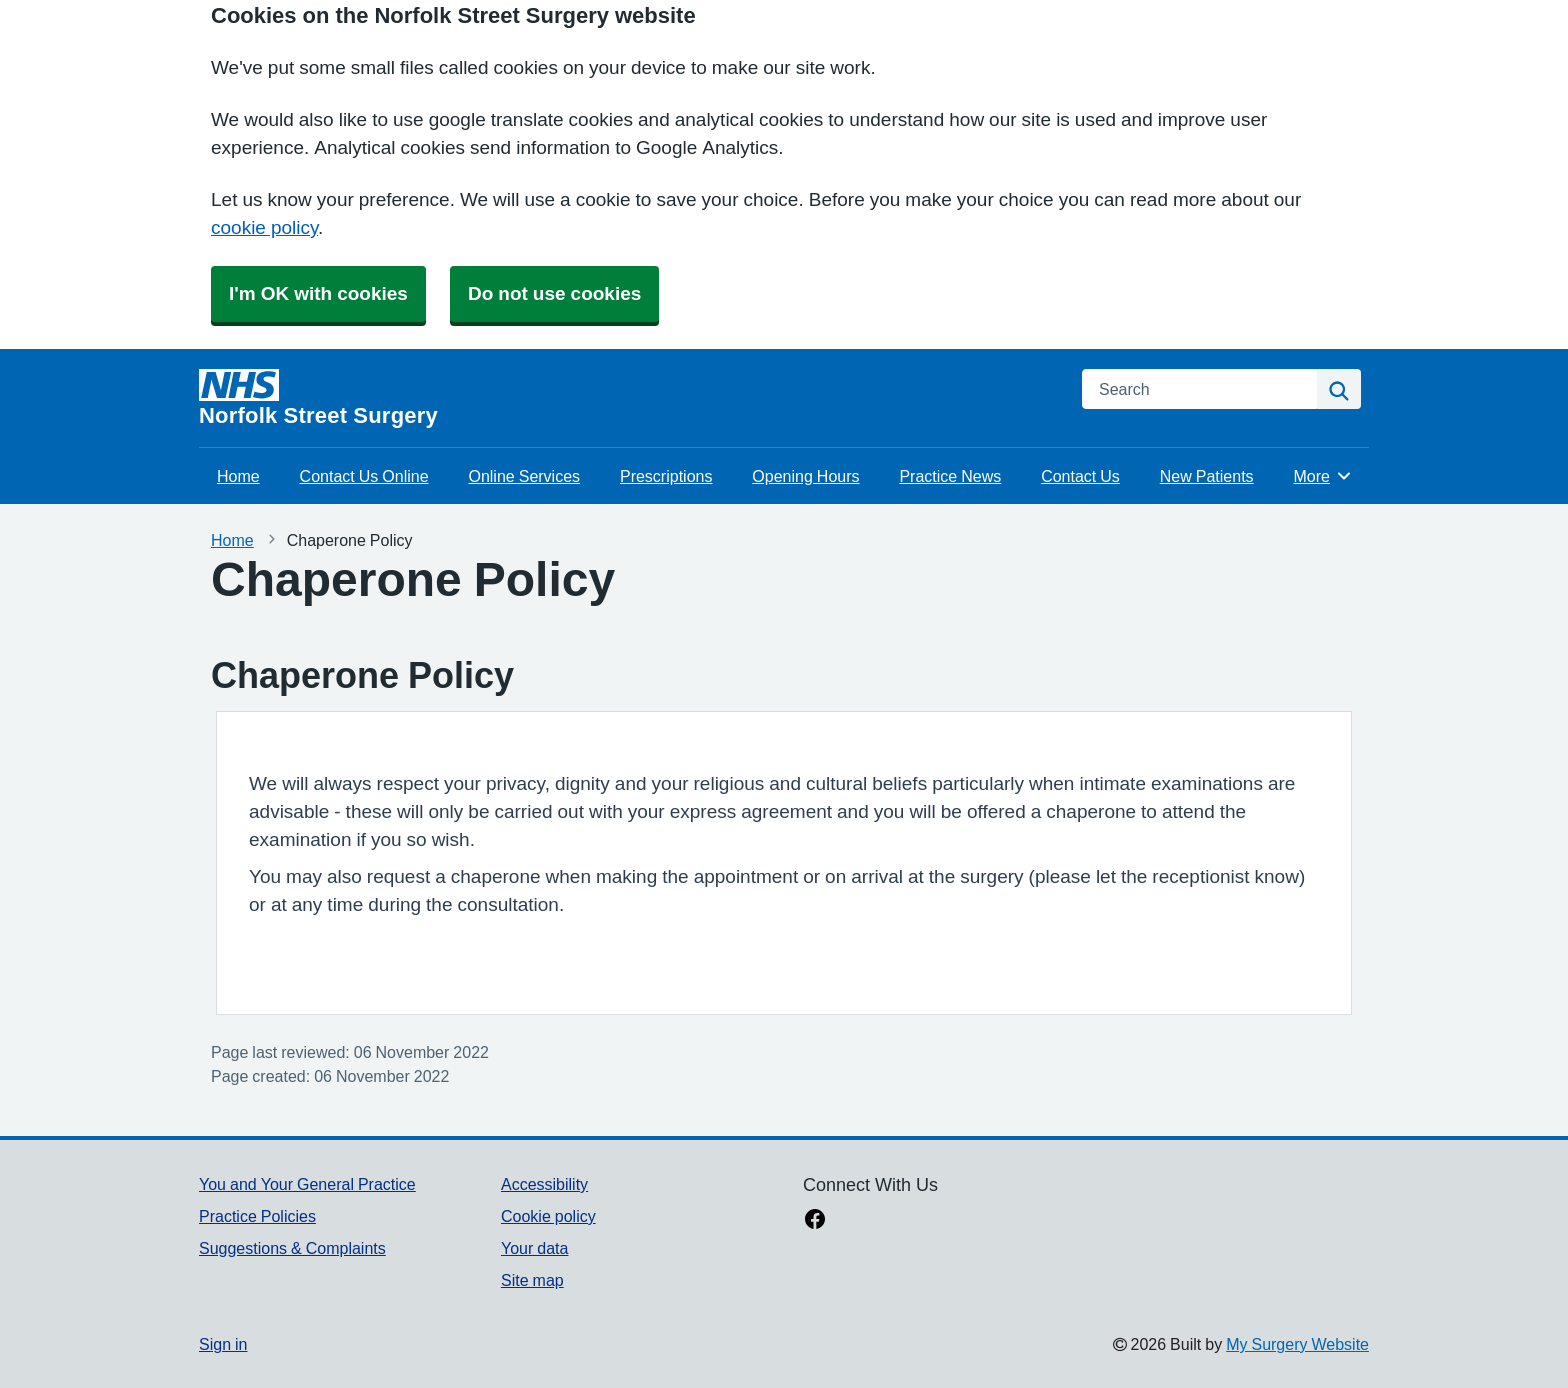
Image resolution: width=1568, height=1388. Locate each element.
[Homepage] (628, 398)
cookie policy (264, 227)
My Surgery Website (1297, 1344)
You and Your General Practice (307, 1184)
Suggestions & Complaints (292, 1248)
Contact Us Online (364, 476)
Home (238, 476)
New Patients (1207, 476)
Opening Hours (805, 476)
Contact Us (1080, 476)
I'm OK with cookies (318, 293)
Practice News (950, 476)
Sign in (223, 1344)
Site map (532, 1280)
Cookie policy (548, 1216)
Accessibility (544, 1184)
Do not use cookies (554, 293)
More (1323, 476)
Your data (534, 1248)
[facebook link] (815, 1221)
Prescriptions (666, 476)
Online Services (524, 476)
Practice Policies (257, 1216)
